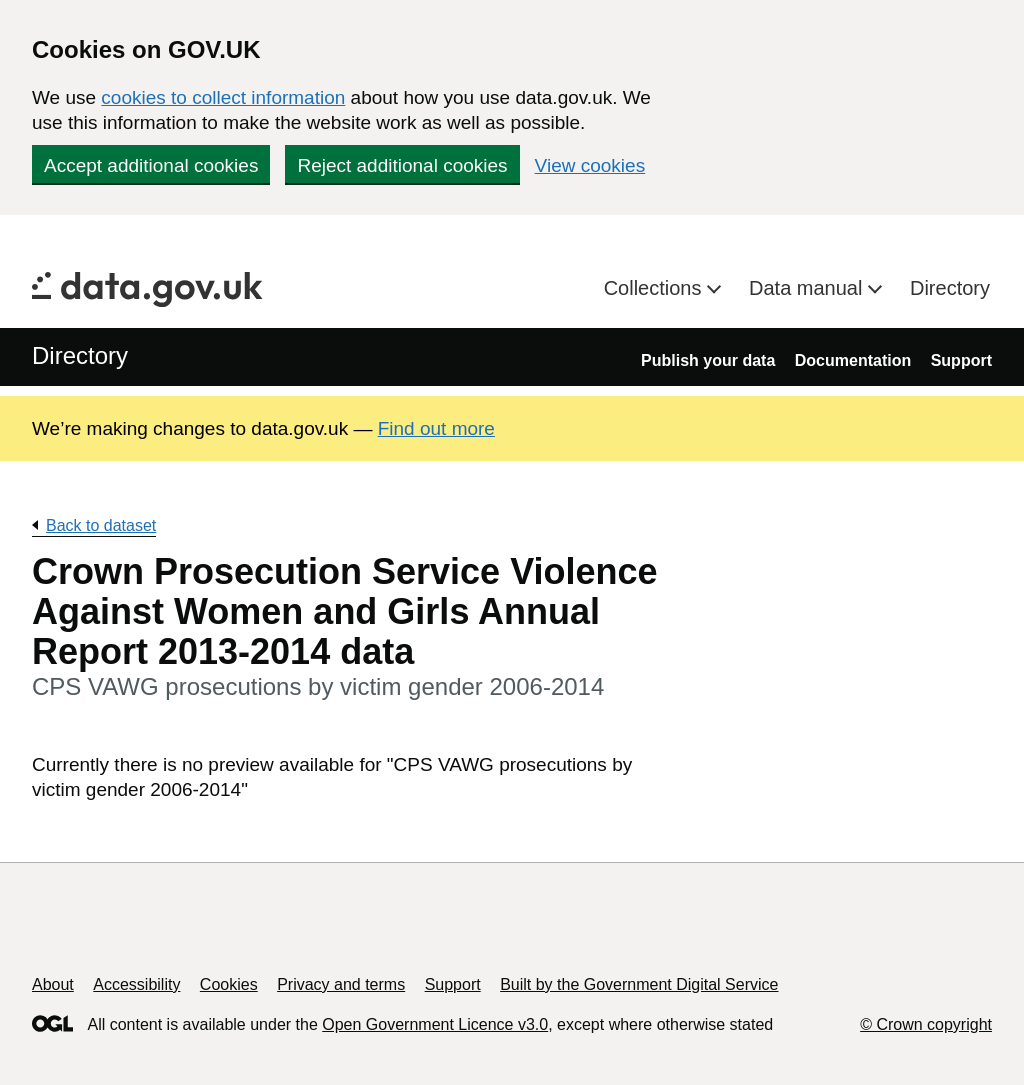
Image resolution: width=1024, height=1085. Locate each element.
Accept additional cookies (151, 165)
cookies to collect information (223, 97)
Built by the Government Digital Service (639, 984)
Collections (655, 288)
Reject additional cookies (402, 165)
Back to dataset (101, 525)
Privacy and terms (341, 984)
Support (961, 360)
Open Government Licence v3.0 (435, 1024)
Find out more (436, 428)
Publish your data (708, 360)
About (53, 984)
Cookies (229, 984)
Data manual (808, 288)
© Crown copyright (926, 1024)
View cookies (590, 165)
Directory (950, 288)
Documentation (853, 360)
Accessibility (136, 984)
